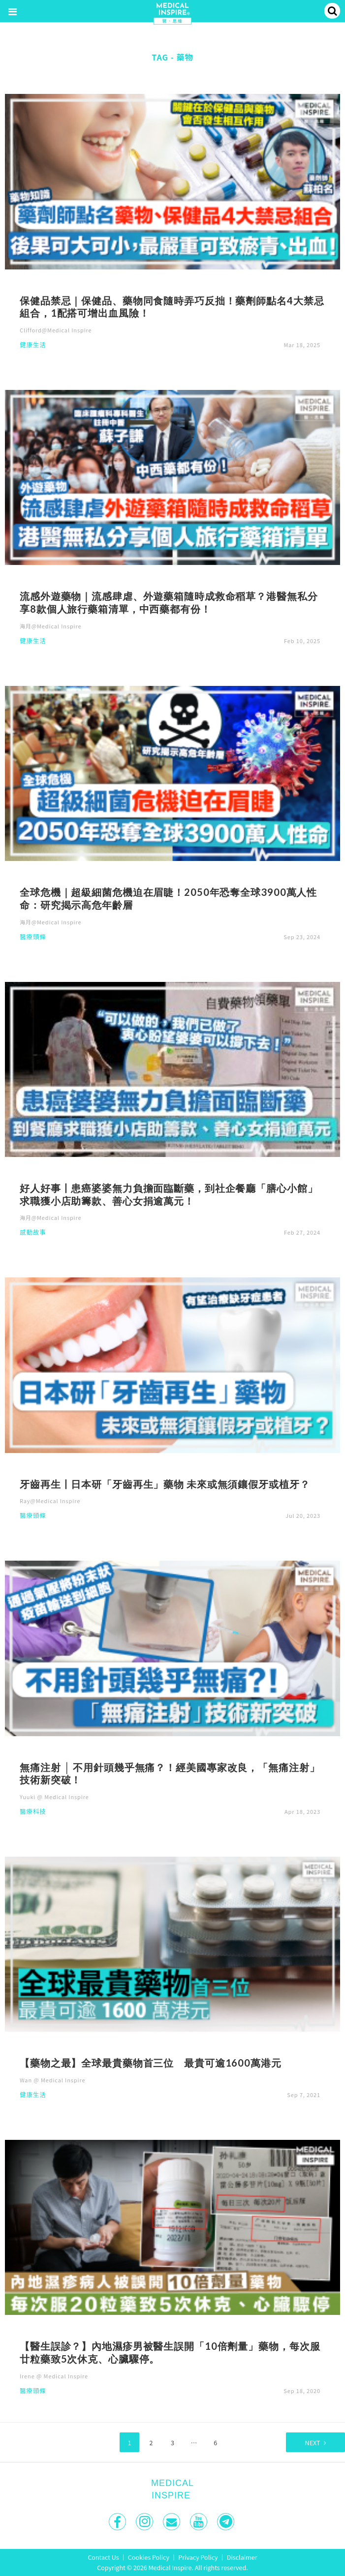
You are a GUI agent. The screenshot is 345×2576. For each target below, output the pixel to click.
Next (312, 2442)
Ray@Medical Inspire (50, 1501)
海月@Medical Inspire (51, 626)
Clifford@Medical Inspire (56, 330)
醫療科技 (33, 1812)
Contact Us (103, 2557)
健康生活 (33, 345)
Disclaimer (242, 2557)
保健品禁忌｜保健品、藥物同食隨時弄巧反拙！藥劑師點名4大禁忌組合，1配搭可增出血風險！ (172, 307)
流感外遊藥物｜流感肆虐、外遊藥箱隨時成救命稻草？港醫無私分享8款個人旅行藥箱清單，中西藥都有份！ (169, 602)
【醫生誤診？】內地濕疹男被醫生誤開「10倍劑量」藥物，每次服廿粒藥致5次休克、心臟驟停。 (170, 2352)
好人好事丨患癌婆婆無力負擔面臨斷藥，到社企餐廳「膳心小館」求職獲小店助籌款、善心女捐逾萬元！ (169, 1194)
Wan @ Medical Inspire (52, 2080)
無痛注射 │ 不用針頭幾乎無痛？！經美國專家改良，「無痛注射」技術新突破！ (169, 1773)
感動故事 (33, 1233)
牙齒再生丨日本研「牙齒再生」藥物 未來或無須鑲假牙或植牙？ (165, 1484)
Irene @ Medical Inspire (54, 2376)
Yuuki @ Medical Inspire (54, 1797)
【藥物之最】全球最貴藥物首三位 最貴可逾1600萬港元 (151, 2063)
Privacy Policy (198, 2557)
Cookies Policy (148, 2557)
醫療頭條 (33, 937)
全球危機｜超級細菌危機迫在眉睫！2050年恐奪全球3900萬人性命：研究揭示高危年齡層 (168, 898)
